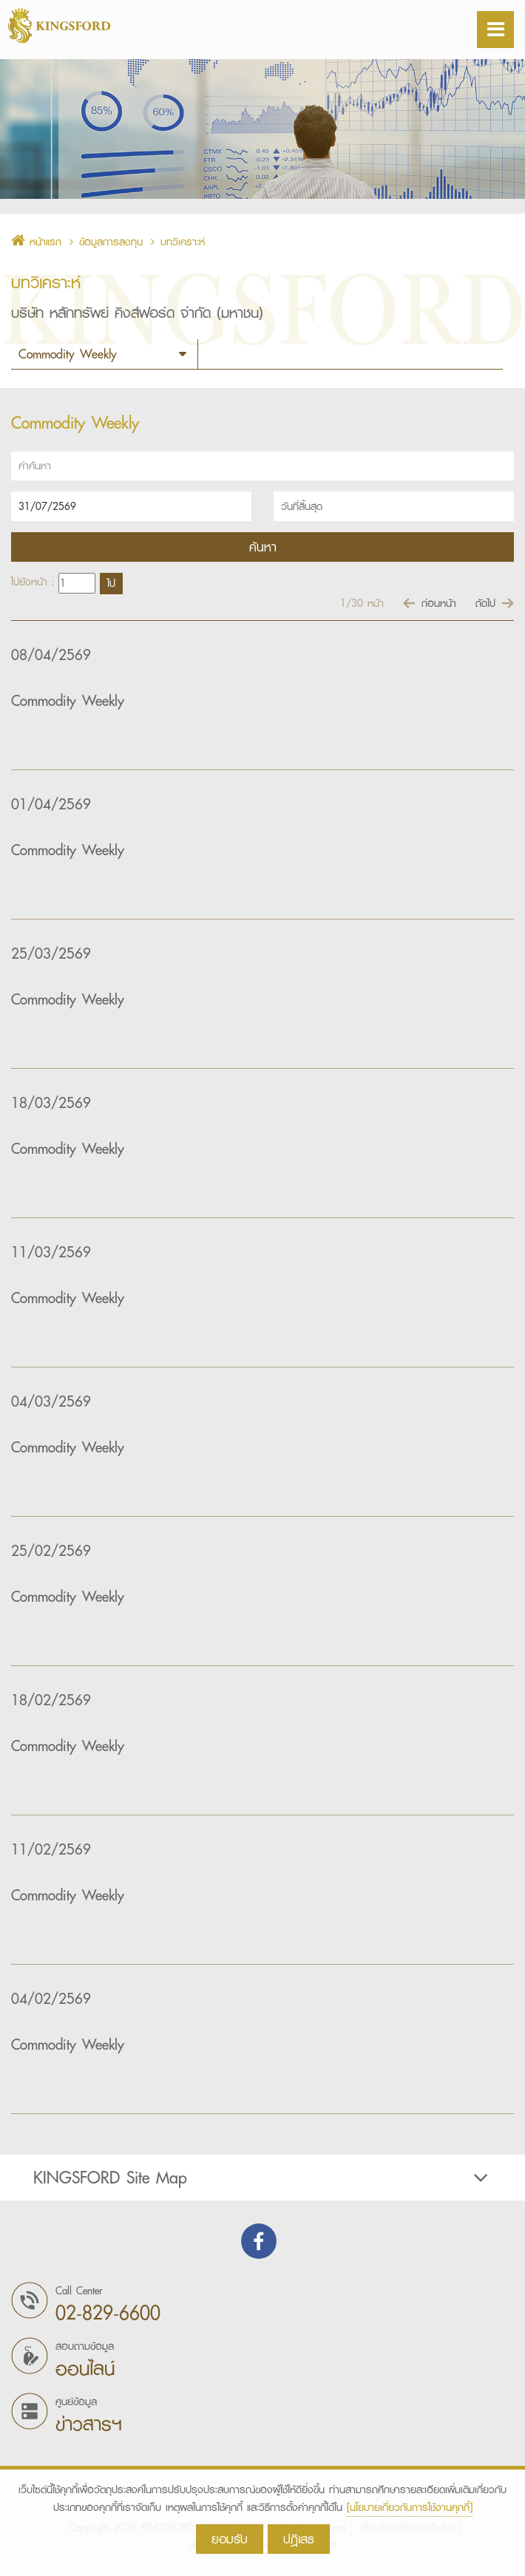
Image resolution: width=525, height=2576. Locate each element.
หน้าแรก (36, 242)
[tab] (262, 2178)
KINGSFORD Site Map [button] (262, 2177)
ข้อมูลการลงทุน (111, 242)
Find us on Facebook (258, 2241)
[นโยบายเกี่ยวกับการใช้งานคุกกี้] (409, 2507)
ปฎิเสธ (298, 2538)
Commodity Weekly (67, 700)
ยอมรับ (229, 2538)
